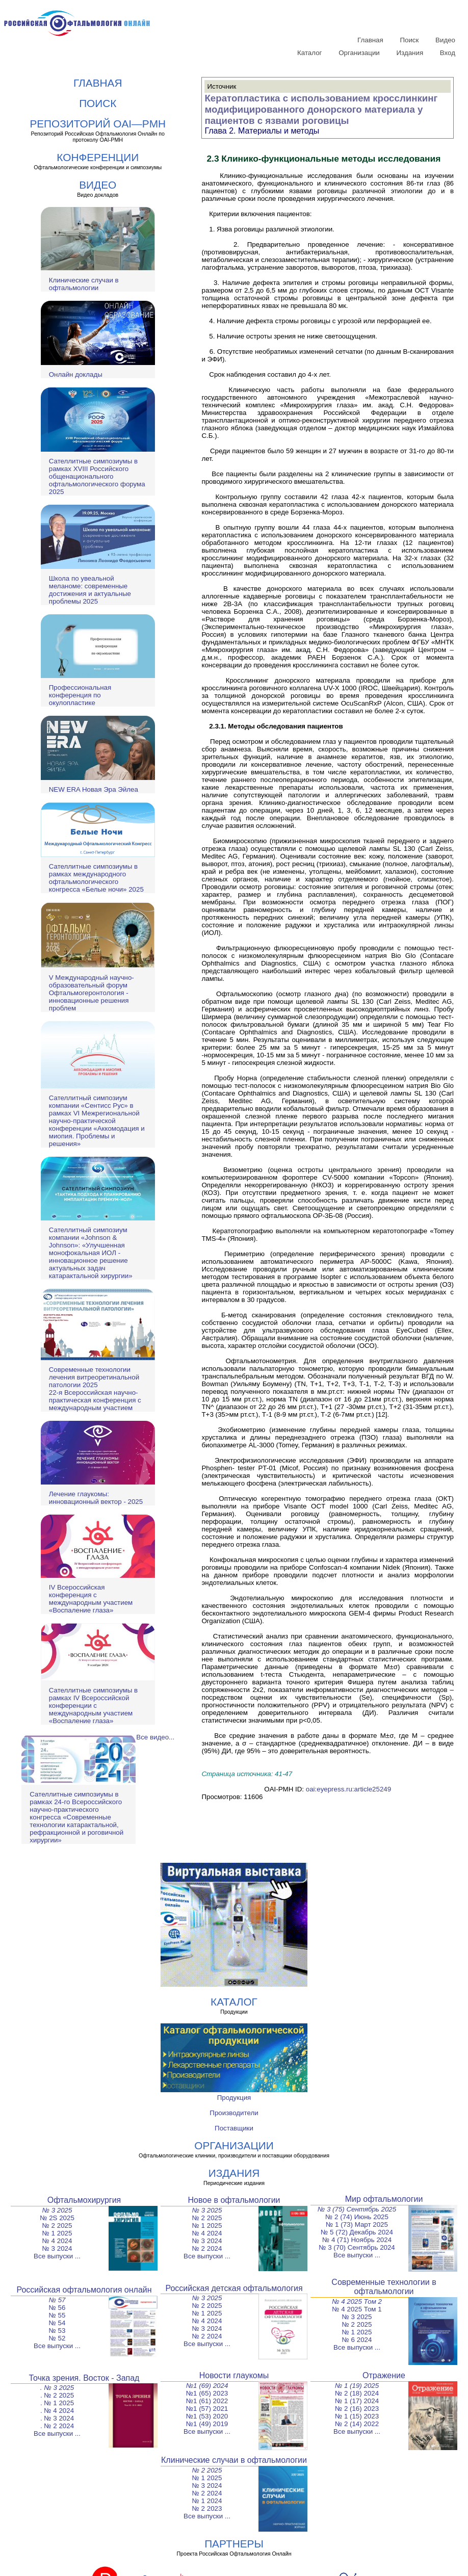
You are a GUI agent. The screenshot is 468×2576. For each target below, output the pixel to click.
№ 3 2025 (57, 2210)
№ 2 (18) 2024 (357, 2393)
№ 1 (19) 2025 (357, 2385)
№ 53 (57, 2330)
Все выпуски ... (57, 2256)
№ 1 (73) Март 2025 (357, 2224)
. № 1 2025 (57, 2403)
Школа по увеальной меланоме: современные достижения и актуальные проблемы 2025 (90, 590)
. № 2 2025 (57, 2395)
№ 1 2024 (207, 2501)
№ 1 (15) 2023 (357, 2416)
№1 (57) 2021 (207, 2408)
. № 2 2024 (57, 2426)
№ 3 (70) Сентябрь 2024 (357, 2247)
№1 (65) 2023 (207, 2393)
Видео (445, 40)
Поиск (409, 40)
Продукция (234, 2097)
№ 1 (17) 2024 (357, 2401)
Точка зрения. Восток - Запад (84, 2378)
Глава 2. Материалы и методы (261, 130)
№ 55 (57, 2315)
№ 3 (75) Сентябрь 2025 (357, 2209)
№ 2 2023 (207, 2508)
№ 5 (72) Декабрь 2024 (357, 2232)
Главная (370, 40)
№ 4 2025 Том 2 (357, 2301)
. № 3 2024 (57, 2418)
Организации (359, 53)
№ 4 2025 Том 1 (356, 2309)
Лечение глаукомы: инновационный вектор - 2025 (96, 1497)
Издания (410, 53)
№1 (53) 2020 (207, 2416)
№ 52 (57, 2338)
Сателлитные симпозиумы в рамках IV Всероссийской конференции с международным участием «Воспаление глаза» (93, 1705)
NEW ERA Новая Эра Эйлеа (93, 789)
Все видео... (155, 1737)
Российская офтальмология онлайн (83, 2289)
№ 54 (57, 2323)
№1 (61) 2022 (207, 2401)
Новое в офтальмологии (234, 2200)
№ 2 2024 (207, 2248)
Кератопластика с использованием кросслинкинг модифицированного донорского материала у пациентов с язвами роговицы (320, 109)
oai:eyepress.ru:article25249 (348, 1789)
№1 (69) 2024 (207, 2385)
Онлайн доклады (75, 374)
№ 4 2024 (57, 2241)
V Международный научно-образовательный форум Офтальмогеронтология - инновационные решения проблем (91, 993)
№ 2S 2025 (57, 2218)
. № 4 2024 (57, 2410)
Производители (234, 2113)
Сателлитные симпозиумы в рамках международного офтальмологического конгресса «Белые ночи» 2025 (96, 878)
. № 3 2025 (57, 2387)
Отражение (383, 2375)
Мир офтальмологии (384, 2199)
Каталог (309, 53)
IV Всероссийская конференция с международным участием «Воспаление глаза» (91, 1598)
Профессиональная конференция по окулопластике (80, 695)
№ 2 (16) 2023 (357, 2408)
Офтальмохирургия (84, 2200)
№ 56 (57, 2307)
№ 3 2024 (57, 2248)
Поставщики (234, 2128)
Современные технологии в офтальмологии (383, 2287)
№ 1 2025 (57, 2233)
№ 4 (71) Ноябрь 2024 (357, 2240)
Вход (447, 53)
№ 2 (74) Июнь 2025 (356, 2217)
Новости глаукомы (234, 2375)
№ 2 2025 (57, 2225)
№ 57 (57, 2300)
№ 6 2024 (357, 2340)
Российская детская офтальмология (233, 2288)
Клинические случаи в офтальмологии (84, 284)
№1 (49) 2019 (207, 2424)
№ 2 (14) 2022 (357, 2424)
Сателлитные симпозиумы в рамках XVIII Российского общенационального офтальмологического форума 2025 (97, 476)
